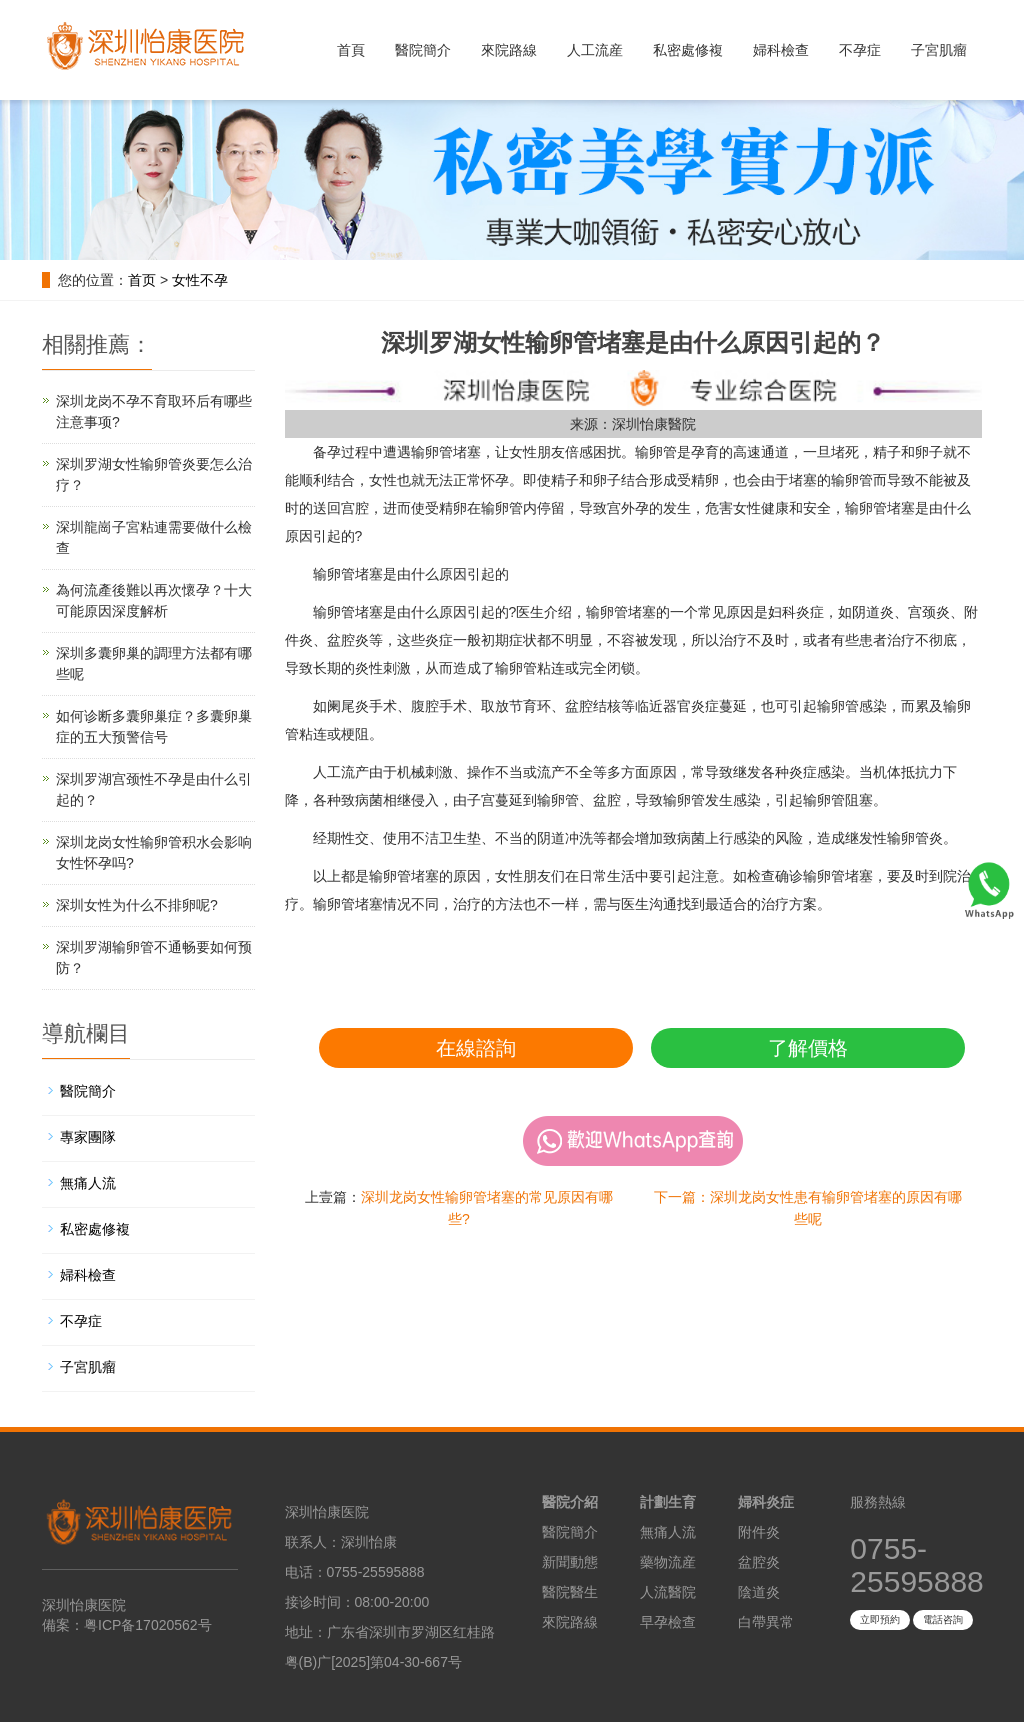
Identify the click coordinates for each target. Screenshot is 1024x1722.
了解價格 (808, 1048)
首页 (142, 280)
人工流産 (595, 50)
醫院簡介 (423, 50)
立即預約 (880, 1619)
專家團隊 (88, 1137)
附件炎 (759, 1532)
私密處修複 (688, 50)
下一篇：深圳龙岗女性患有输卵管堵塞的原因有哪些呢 (808, 1208)
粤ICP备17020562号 (148, 1625)
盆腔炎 (759, 1562)
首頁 (351, 50)
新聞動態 (570, 1562)
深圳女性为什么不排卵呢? (137, 905)
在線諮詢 (476, 1048)
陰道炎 (759, 1592)
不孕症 (860, 50)
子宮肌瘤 (939, 50)
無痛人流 (88, 1183)
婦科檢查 (781, 50)
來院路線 (509, 50)
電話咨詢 (943, 1619)
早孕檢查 (668, 1622)
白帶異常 (766, 1622)
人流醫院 (668, 1592)
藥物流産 (668, 1562)
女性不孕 (200, 280)
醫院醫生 (570, 1592)
